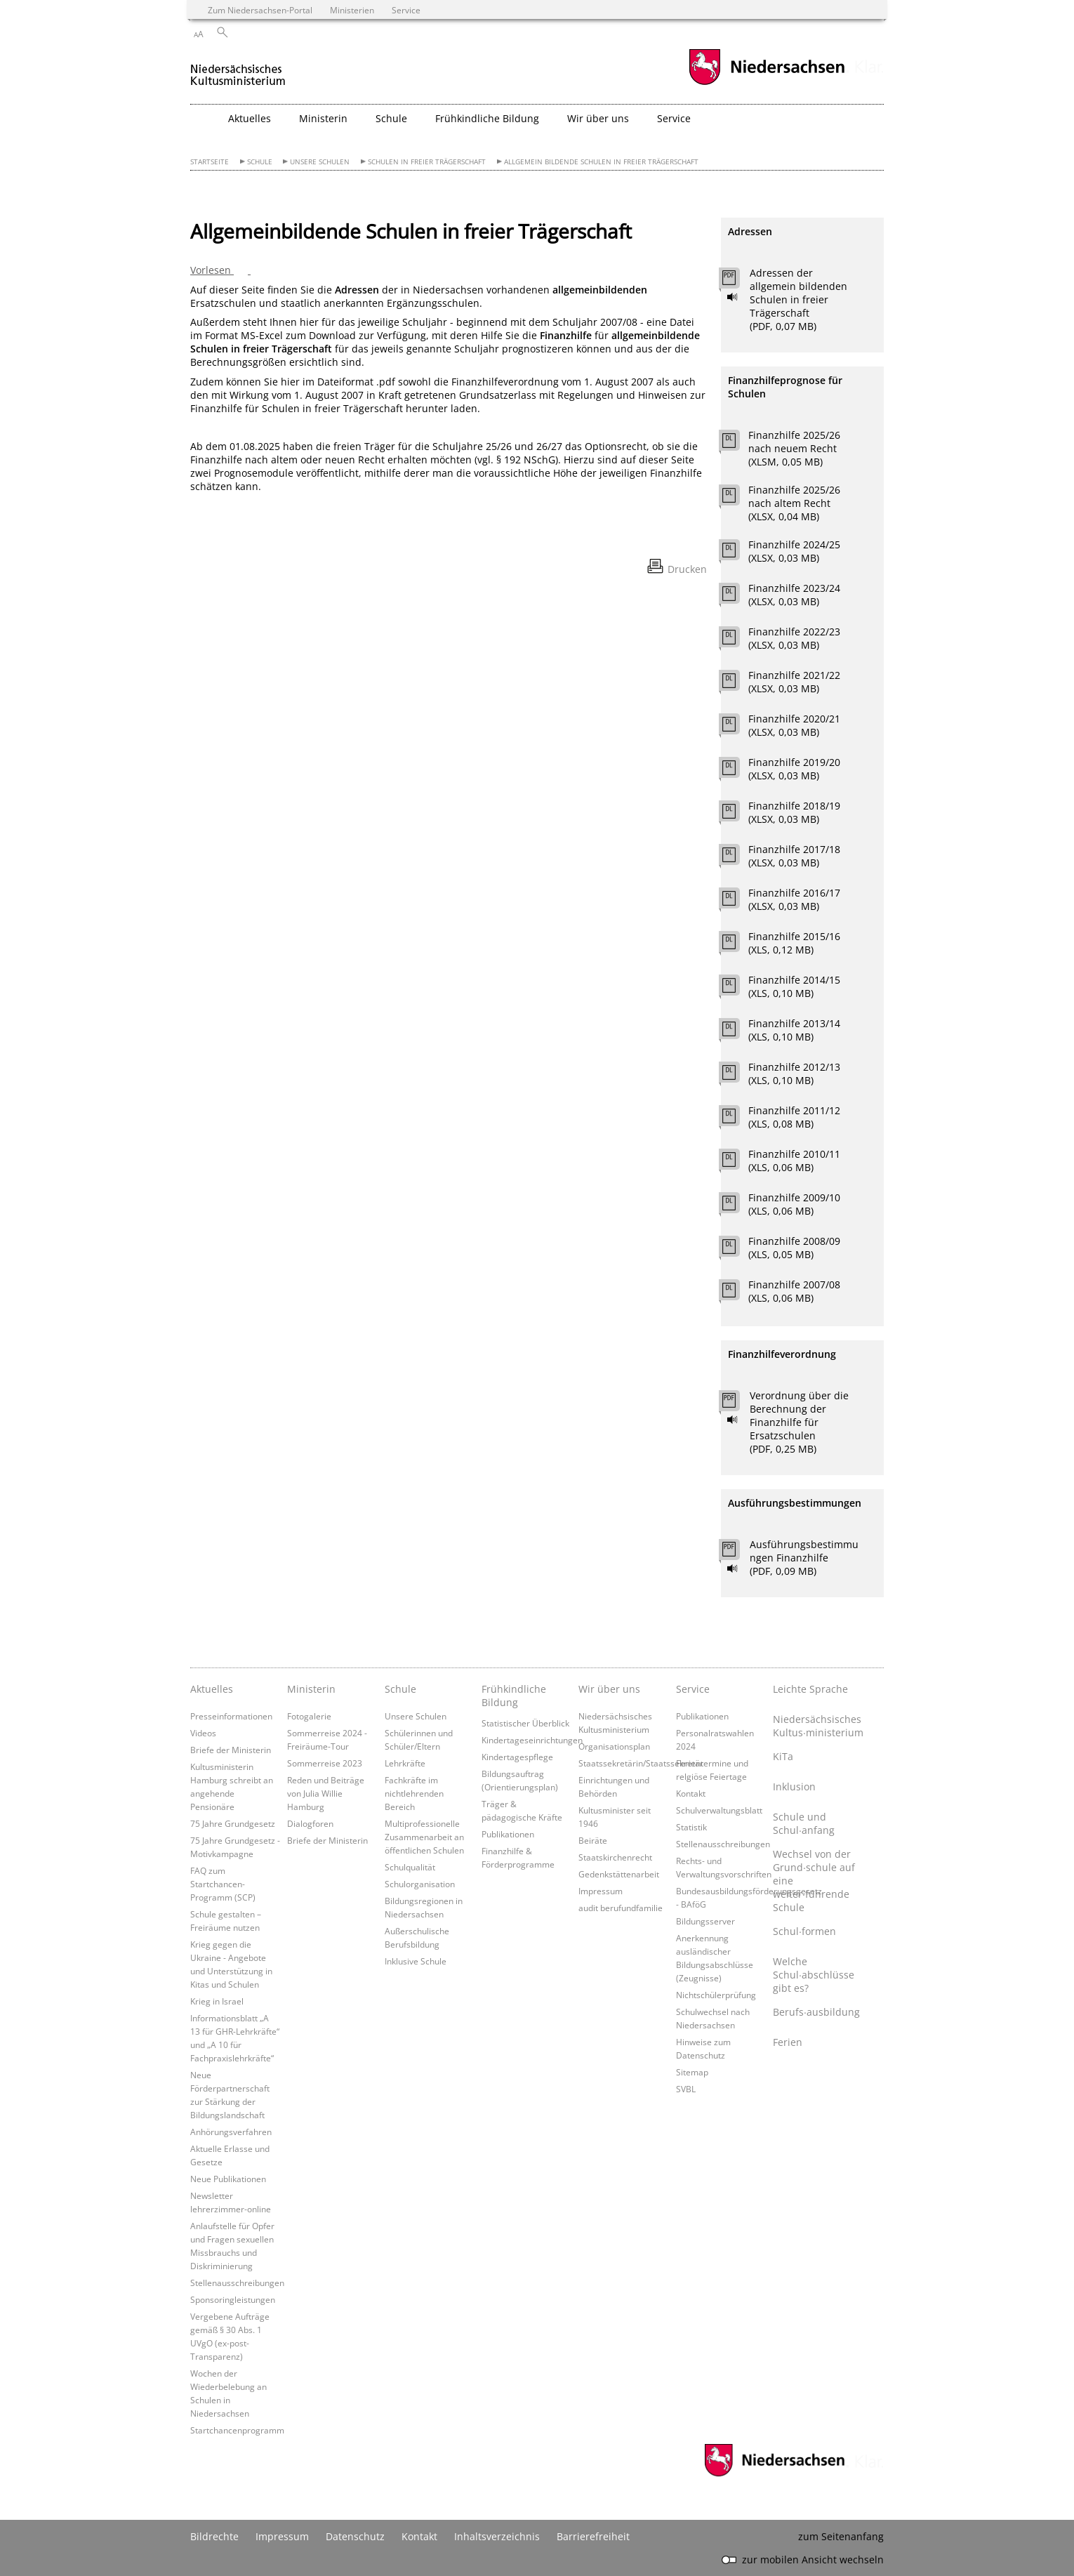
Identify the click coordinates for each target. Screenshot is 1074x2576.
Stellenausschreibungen (237, 2282)
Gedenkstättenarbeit (618, 1874)
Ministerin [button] (323, 118)
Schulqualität (410, 1866)
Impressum (600, 1890)
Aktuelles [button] (249, 118)
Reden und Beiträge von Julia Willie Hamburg (325, 1793)
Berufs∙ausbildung (816, 2012)
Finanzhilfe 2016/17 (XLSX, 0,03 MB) (794, 899)
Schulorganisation (420, 1883)
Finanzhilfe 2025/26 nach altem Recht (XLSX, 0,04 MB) (794, 503)
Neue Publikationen (228, 2178)
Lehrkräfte (405, 1763)
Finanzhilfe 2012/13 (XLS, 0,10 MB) (794, 1073)
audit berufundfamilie (620, 1907)
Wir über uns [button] (598, 118)
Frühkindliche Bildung (514, 1695)
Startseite (209, 161)
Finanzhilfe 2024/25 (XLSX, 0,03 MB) (794, 551)
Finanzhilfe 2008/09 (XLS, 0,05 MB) (794, 1247)
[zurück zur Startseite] (238, 69)
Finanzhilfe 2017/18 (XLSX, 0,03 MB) (794, 856)
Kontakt (690, 1793)
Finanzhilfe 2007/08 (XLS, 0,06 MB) (794, 1291)
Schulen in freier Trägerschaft (427, 161)
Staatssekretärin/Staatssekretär (640, 1763)
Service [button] (674, 118)
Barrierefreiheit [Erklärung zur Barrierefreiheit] (593, 2536)
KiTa (783, 1756)
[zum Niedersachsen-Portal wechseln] (766, 83)
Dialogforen (310, 1823)
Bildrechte (214, 2536)
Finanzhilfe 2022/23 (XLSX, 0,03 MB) (794, 638)
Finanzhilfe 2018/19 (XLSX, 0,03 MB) (794, 812)
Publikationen (508, 1833)
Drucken (687, 569)
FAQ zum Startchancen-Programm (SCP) (223, 1884)
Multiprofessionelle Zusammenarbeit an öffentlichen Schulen (424, 1837)
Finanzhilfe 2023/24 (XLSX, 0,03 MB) (794, 594)
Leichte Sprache (810, 1689)
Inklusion (794, 1786)
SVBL (686, 2088)
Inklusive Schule (415, 1961)
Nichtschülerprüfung (716, 1994)
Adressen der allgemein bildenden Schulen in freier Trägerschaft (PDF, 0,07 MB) (798, 299)
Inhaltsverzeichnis (497, 2536)
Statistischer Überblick (525, 1723)
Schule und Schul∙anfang (804, 1823)
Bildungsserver (705, 1921)
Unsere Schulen (320, 161)
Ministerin (311, 1689)
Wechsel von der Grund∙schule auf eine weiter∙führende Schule (814, 1880)
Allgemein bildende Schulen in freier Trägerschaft (601, 161)
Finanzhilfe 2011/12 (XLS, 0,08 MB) (794, 1117)
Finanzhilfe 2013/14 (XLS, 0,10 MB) (794, 1030)
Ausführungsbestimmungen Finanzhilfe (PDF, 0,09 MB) (804, 1558)
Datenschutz (355, 2536)
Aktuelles (211, 1689)
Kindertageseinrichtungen (532, 1739)
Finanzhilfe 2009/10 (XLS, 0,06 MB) (794, 1204)
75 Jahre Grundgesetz (232, 1823)
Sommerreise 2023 (324, 1763)
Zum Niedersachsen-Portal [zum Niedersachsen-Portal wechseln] (260, 9)
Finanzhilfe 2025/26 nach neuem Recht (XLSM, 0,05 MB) (794, 448)
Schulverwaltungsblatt (719, 1810)
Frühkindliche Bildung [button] (487, 118)
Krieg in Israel (217, 2001)
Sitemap (692, 2072)
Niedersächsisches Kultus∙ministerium (818, 1725)
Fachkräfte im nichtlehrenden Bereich (414, 1793)
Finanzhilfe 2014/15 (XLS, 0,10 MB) (794, 986)
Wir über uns (609, 1689)
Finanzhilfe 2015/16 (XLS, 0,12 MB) (794, 943)
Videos (203, 1732)
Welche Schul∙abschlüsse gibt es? (813, 1975)
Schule (259, 161)
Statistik (691, 1826)
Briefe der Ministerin (230, 1749)
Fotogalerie (309, 1716)
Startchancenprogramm (237, 2430)
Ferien (787, 2042)
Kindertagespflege (517, 1756)
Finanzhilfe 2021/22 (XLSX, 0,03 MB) (794, 681)
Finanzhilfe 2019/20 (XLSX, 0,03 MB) (794, 768)
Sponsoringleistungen (232, 2299)
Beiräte (592, 1840)
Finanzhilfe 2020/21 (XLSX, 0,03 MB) (794, 725)
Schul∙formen (804, 1931)
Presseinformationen (231, 1716)
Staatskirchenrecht (615, 1857)
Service (693, 1689)
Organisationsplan (614, 1746)
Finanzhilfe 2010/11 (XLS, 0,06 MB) (794, 1160)
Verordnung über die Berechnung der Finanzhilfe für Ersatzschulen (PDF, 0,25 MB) (799, 1422)
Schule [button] (391, 118)
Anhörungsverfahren (231, 2131)
